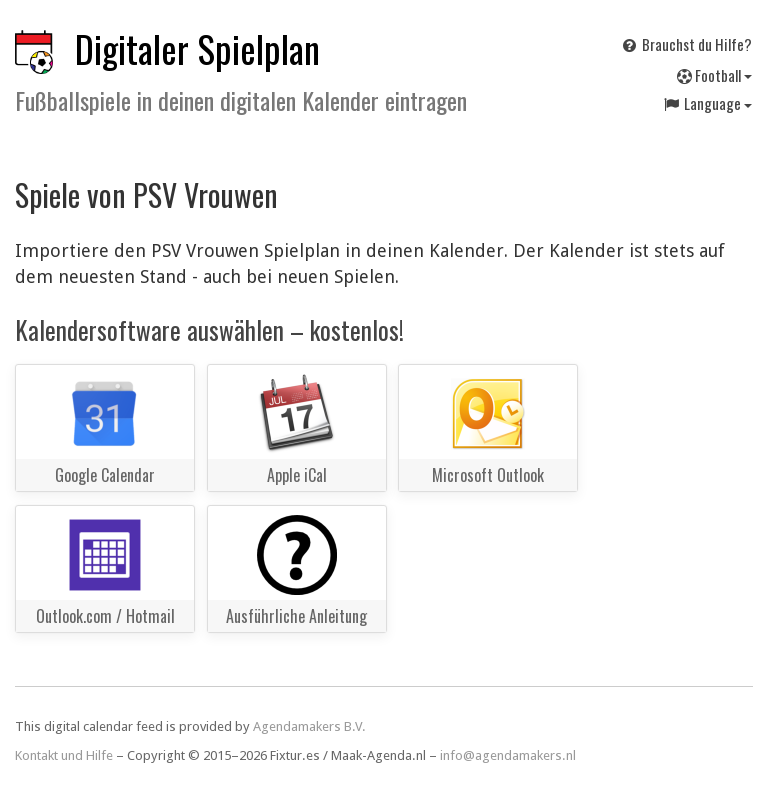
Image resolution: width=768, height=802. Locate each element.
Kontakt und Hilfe (64, 755)
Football (714, 75)
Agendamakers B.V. (309, 726)
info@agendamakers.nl (508, 755)
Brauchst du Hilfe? (686, 44)
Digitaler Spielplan (197, 48)
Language (707, 103)
